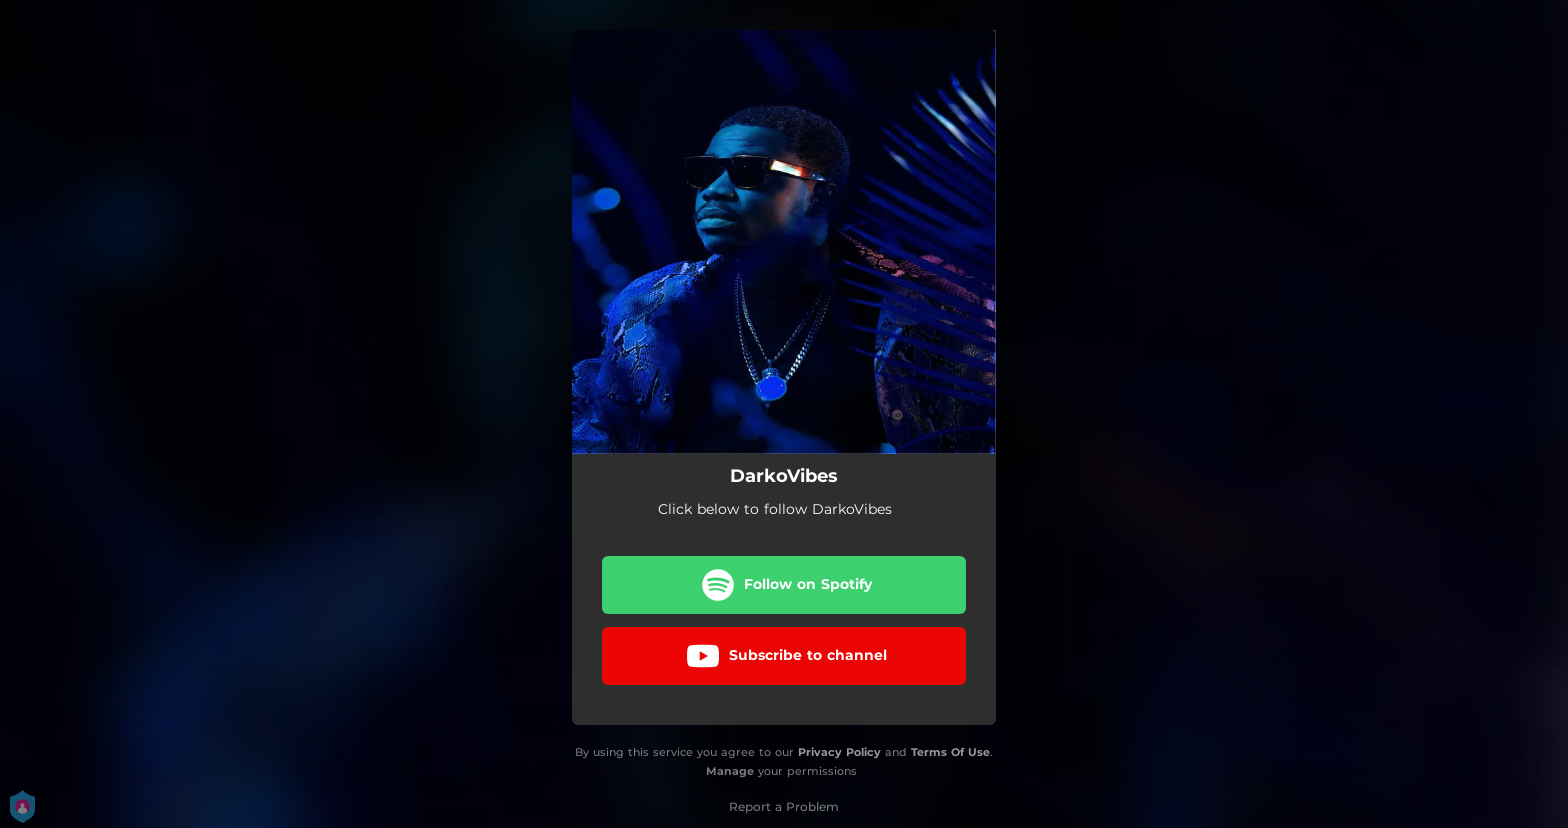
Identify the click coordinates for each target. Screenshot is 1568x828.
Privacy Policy (839, 752)
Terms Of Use (950, 752)
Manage (730, 771)
